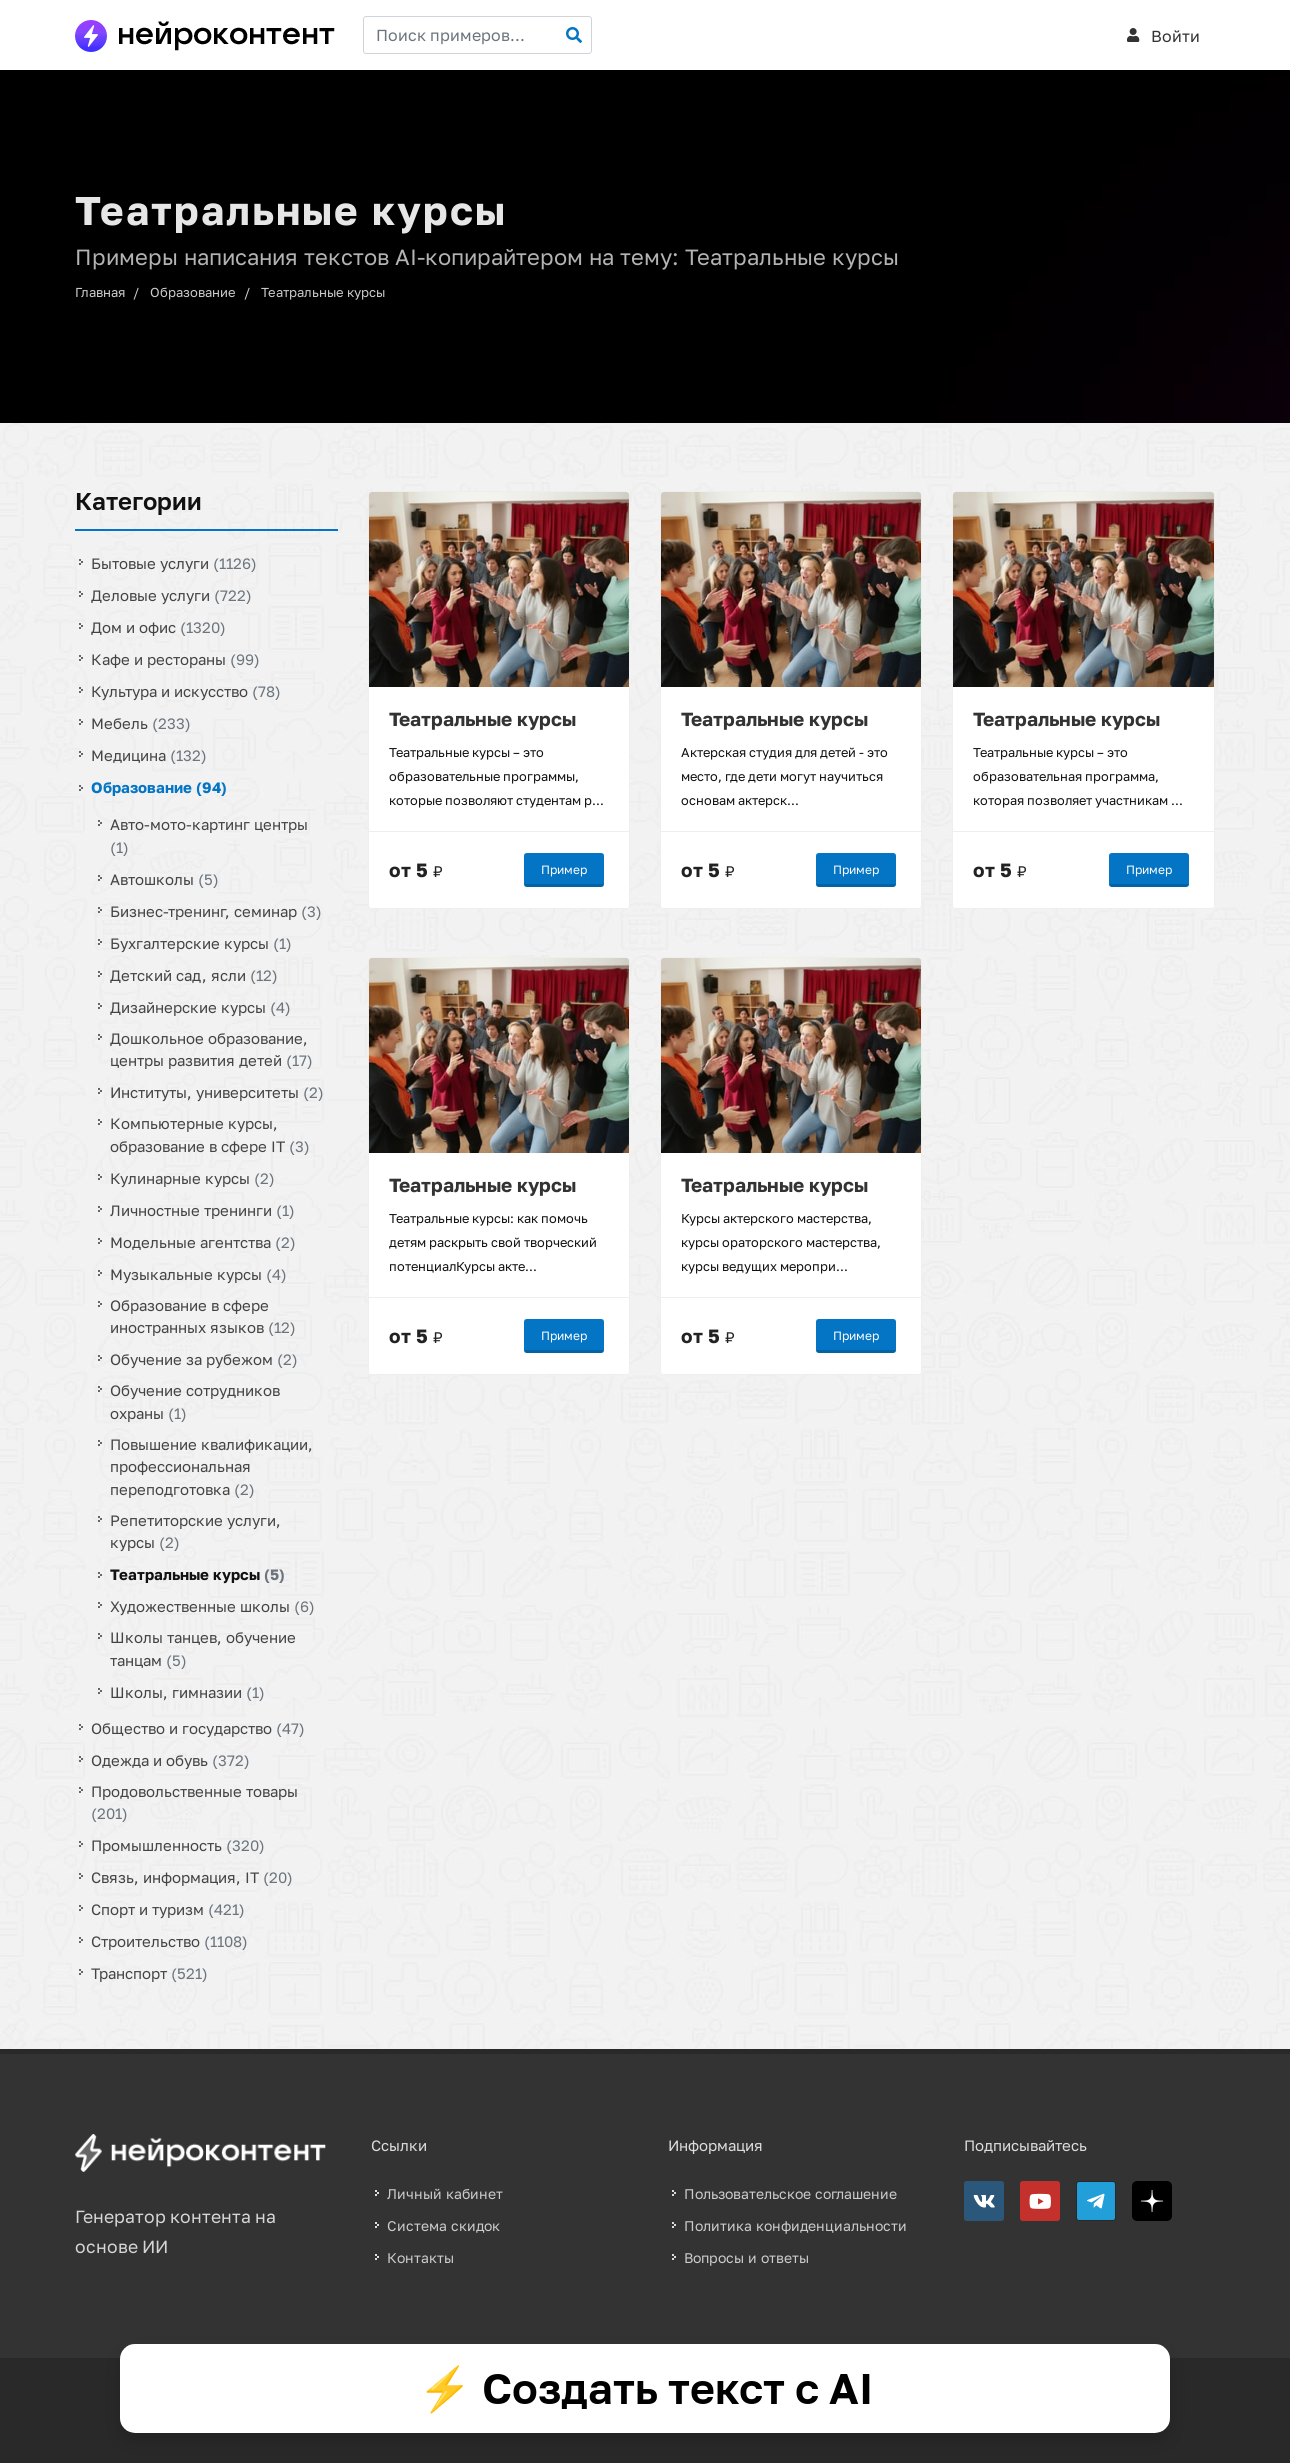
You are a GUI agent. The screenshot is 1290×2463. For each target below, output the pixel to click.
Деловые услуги (171, 595)
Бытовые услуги (174, 563)
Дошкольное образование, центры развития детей (211, 1048)
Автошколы (164, 878)
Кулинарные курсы (192, 1177)
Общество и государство (198, 1727)
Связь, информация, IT (192, 1877)
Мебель (141, 723)
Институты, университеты (217, 1092)
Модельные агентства (203, 1241)
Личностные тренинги (202, 1209)
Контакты (420, 2257)
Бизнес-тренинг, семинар (216, 910)
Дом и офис (158, 627)
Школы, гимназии (187, 1691)
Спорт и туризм (168, 1909)
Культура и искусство (186, 691)
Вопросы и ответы (746, 2257)
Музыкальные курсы (198, 1273)
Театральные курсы (323, 292)
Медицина (149, 755)
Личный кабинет (445, 2193)
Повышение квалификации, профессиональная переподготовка (211, 1465)
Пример (564, 869)
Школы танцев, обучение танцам (203, 1648)
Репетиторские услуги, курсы (195, 1530)
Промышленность (178, 1845)
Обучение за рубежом (204, 1359)
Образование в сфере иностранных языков (203, 1315)
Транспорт (149, 1973)
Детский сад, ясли (194, 974)
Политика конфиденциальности (795, 2225)
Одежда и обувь (170, 1759)
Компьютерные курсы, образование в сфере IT (210, 1134)
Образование (193, 292)
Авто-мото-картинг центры (209, 835)
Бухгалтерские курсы (201, 942)
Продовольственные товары (194, 1801)
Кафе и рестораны (175, 659)
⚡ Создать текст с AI (645, 2388)
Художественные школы (212, 1606)
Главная (100, 292)
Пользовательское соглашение (790, 2193)
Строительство (169, 1941)
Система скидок (443, 2225)
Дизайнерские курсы (200, 1006)
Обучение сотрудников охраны (195, 1401)
